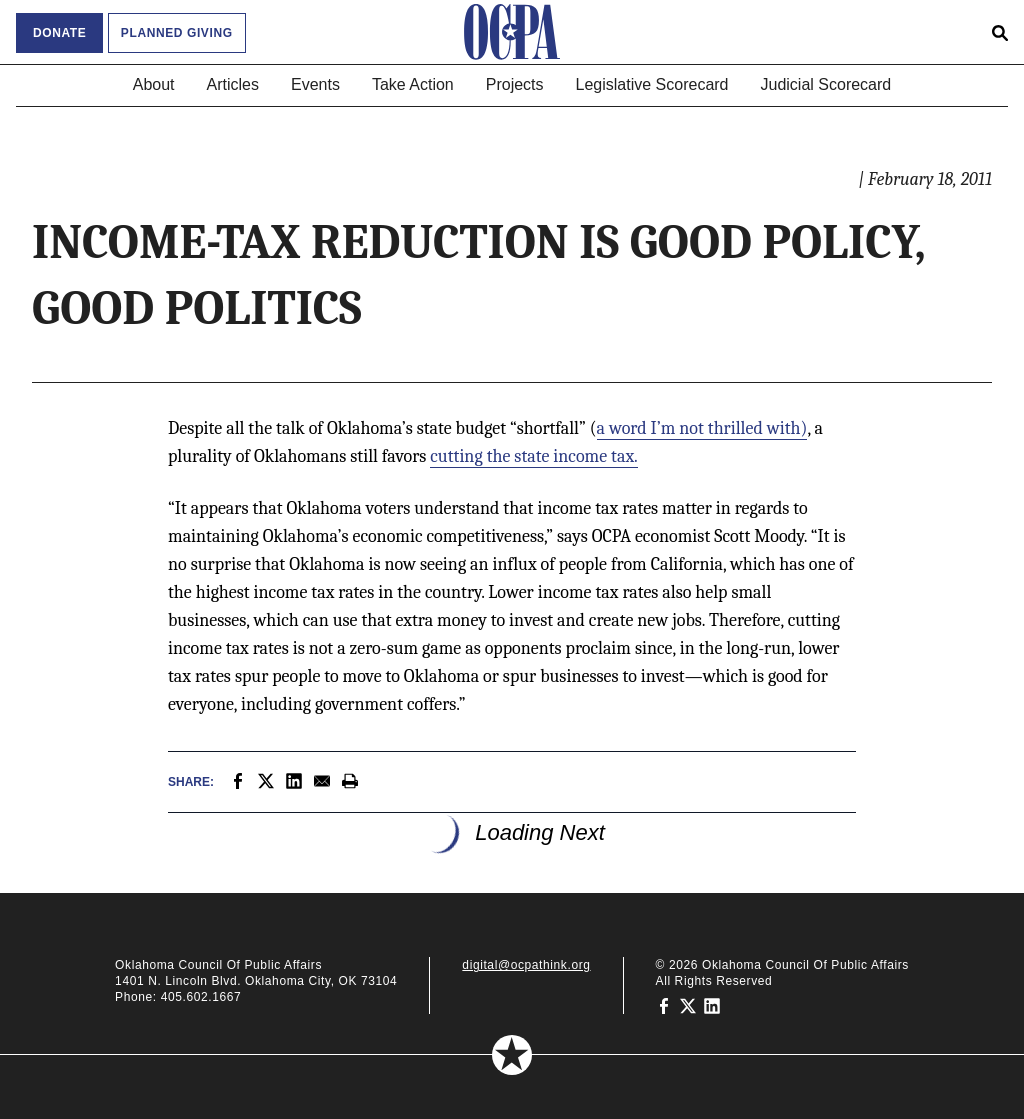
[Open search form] (1000, 32)
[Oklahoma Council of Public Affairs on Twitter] (688, 1005)
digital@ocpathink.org (526, 965)
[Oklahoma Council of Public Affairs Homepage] (512, 32)
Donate (59, 33)
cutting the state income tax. (534, 456)
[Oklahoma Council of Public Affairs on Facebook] (664, 1005)
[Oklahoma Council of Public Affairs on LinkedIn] (712, 1005)
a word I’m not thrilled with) (702, 428)
